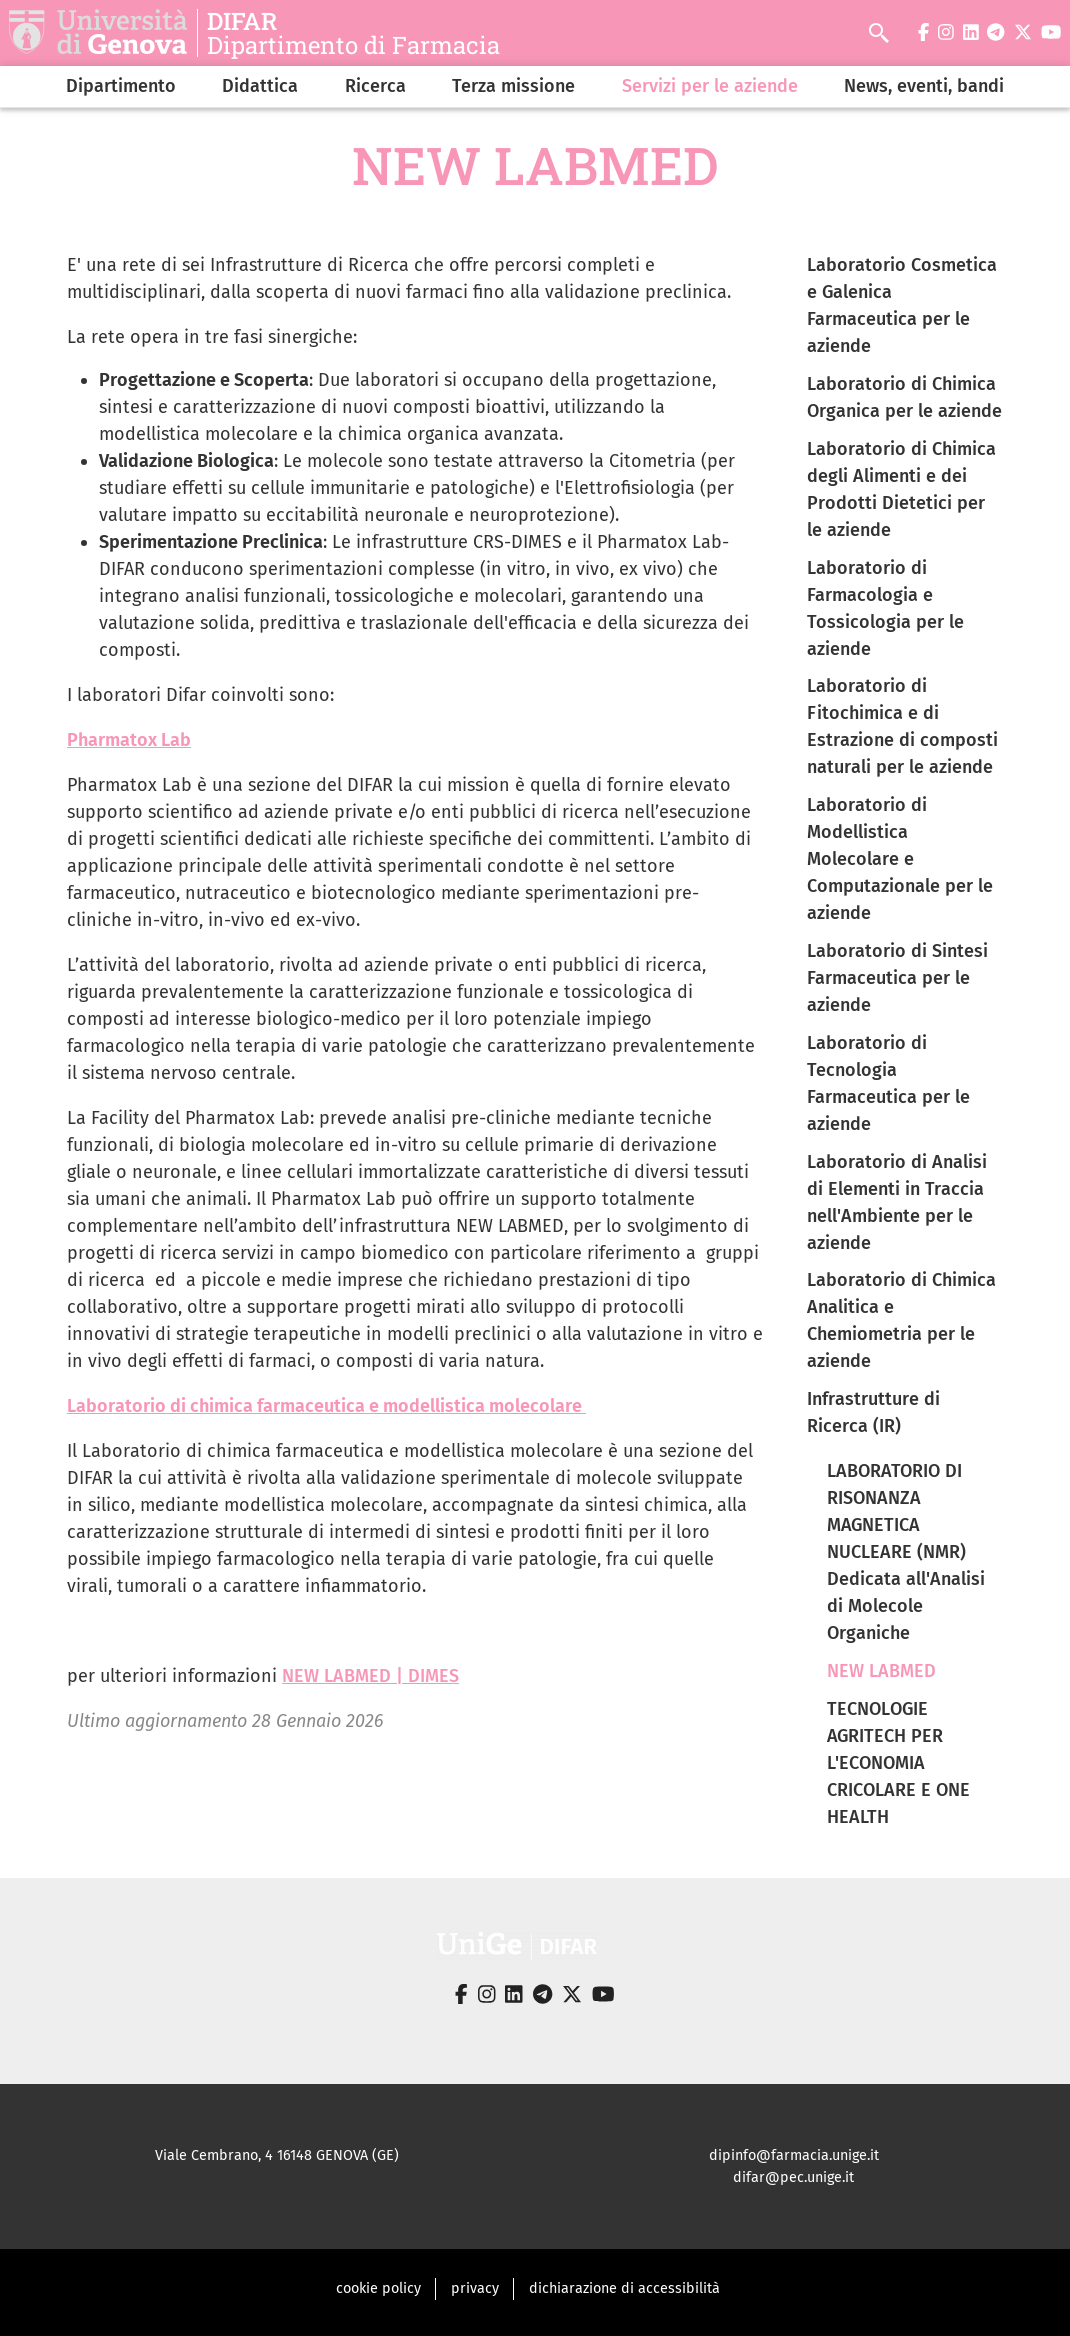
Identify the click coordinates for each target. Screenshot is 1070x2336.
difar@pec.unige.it (793, 2177)
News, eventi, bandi (924, 86)
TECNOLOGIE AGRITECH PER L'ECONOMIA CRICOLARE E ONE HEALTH (898, 1763)
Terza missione (513, 86)
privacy (475, 2288)
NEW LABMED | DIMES (370, 1676)
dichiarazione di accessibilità (624, 2288)
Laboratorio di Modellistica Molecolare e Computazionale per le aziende (900, 859)
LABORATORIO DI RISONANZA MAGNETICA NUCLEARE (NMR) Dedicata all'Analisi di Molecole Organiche (906, 1552)
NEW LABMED (881, 1671)
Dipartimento (121, 86)
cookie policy (378, 2288)
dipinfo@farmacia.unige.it (794, 2155)
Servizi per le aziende (710, 86)
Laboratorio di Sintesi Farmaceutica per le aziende (897, 978)
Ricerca (375, 86)
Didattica (260, 86)
